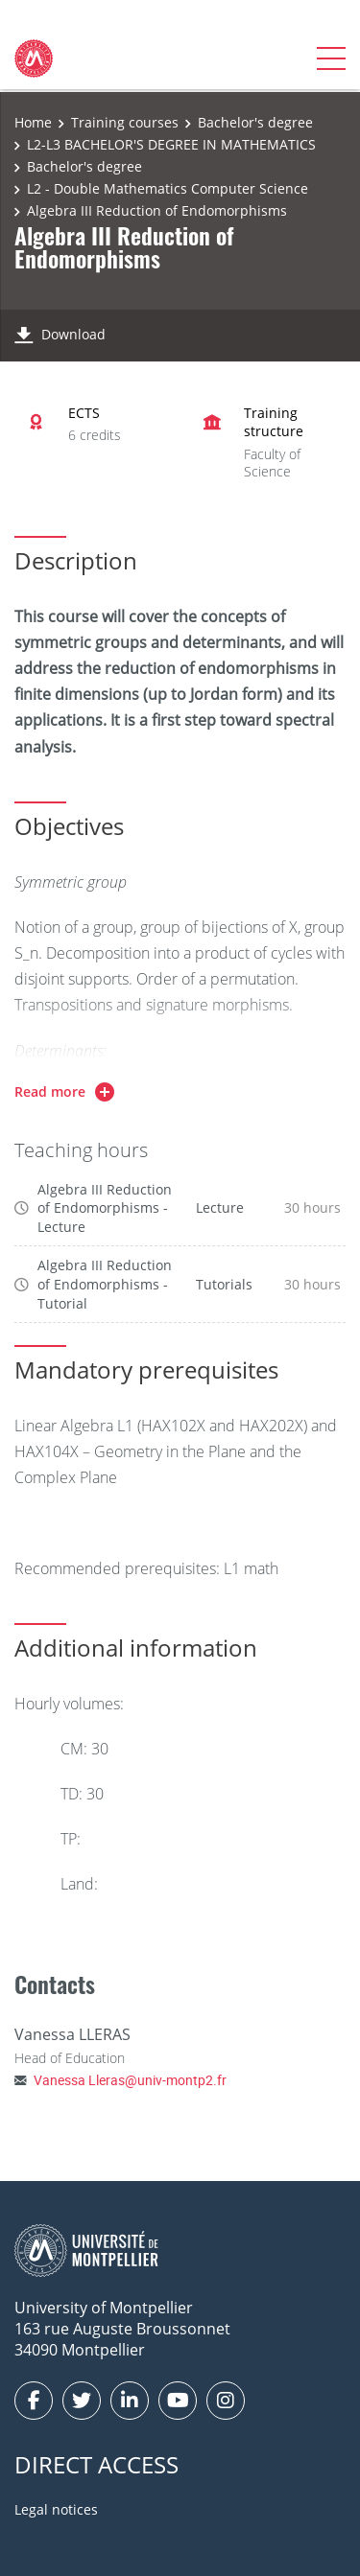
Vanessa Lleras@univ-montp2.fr (130, 2080)
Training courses (125, 122)
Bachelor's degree (255, 122)
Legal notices (56, 2509)
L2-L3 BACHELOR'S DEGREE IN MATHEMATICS (171, 144)
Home (33, 122)
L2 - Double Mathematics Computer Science (167, 188)
